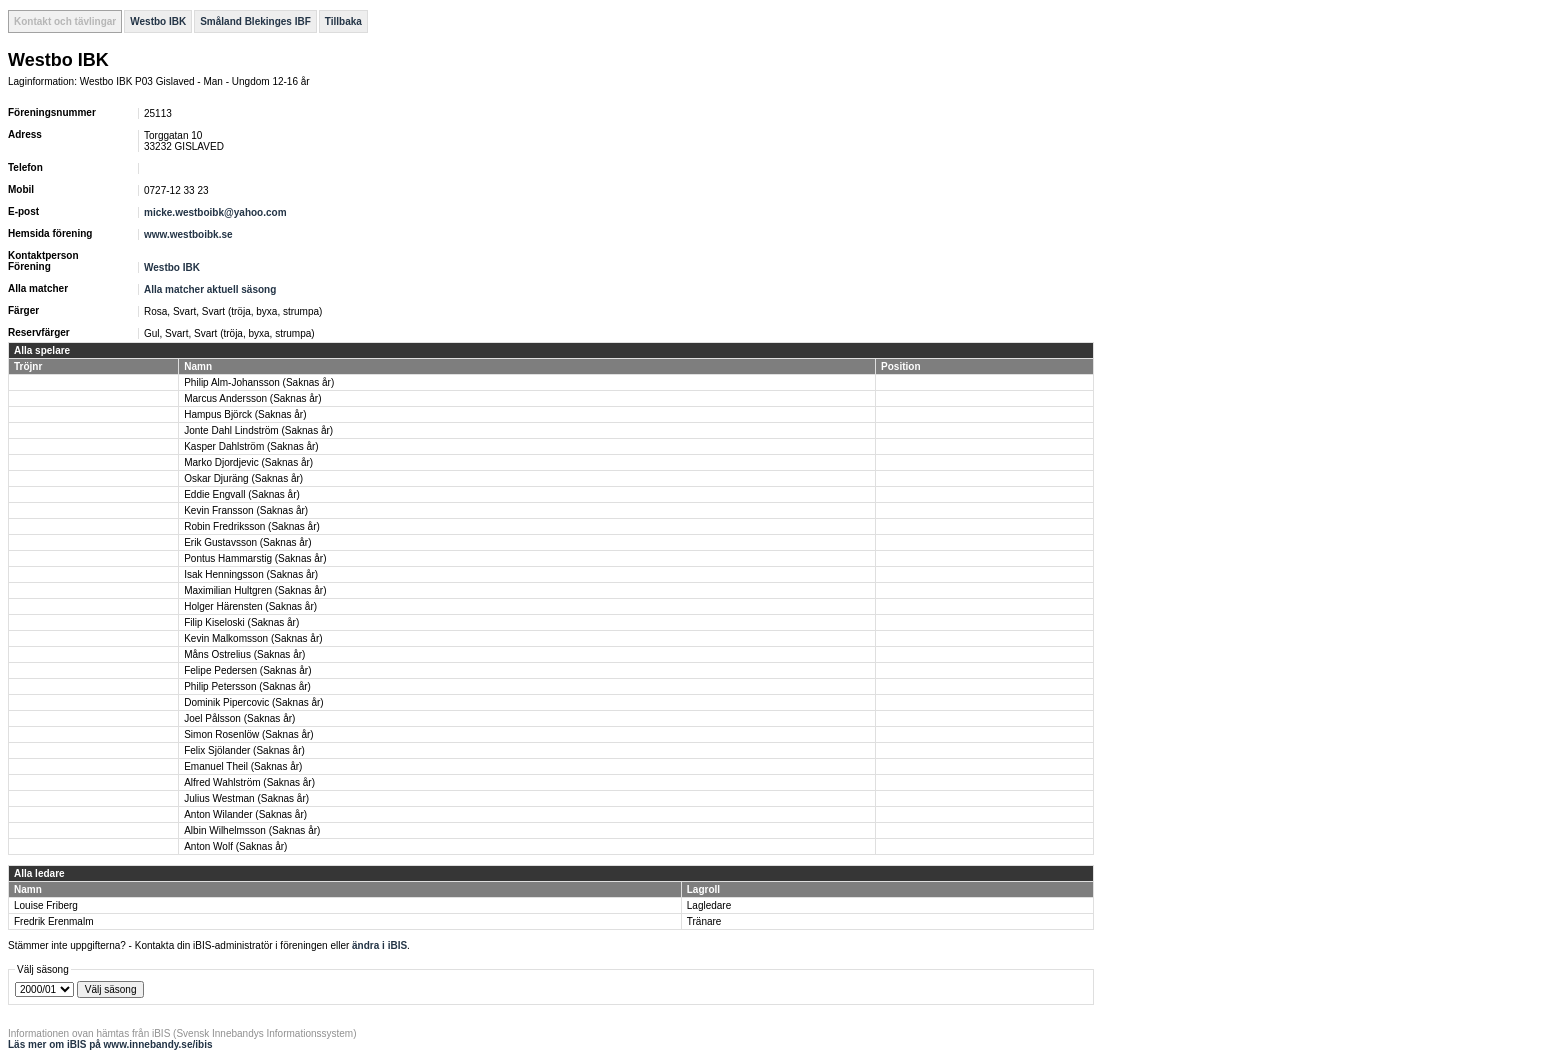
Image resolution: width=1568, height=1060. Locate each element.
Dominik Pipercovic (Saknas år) (254, 702)
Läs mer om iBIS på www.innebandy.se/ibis (110, 1044)
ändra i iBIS (379, 945)
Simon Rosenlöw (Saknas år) (249, 734)
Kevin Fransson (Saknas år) (246, 510)
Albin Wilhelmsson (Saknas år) (252, 830)
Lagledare (709, 905)
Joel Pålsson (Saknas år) (239, 718)
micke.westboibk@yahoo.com (215, 212)
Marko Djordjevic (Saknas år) (248, 462)
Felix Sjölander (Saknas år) (244, 750)
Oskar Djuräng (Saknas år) (243, 478)
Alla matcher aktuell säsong (210, 289)
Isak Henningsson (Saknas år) (251, 574)
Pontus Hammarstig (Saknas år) (255, 558)
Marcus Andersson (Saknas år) (252, 398)
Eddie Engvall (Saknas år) (242, 494)
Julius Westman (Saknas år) (246, 798)
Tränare (704, 921)
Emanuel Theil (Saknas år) (243, 766)
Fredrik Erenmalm (53, 921)
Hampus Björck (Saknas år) (245, 414)
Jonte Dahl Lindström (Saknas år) (258, 430)
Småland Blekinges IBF (255, 21)
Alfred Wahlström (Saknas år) (249, 782)
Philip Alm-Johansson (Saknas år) (259, 382)
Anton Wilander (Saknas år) (245, 814)
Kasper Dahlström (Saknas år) (251, 446)
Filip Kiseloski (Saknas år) (241, 622)
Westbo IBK (158, 21)
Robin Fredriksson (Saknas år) (252, 526)
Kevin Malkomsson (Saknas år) (253, 638)
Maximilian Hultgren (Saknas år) (255, 590)
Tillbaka (343, 21)
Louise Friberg (46, 905)
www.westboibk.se (188, 234)
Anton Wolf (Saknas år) (235, 846)
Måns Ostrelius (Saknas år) (244, 654)
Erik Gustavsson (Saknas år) (247, 542)
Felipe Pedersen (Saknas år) (247, 670)
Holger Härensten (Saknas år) (250, 606)
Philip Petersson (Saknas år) (247, 686)
